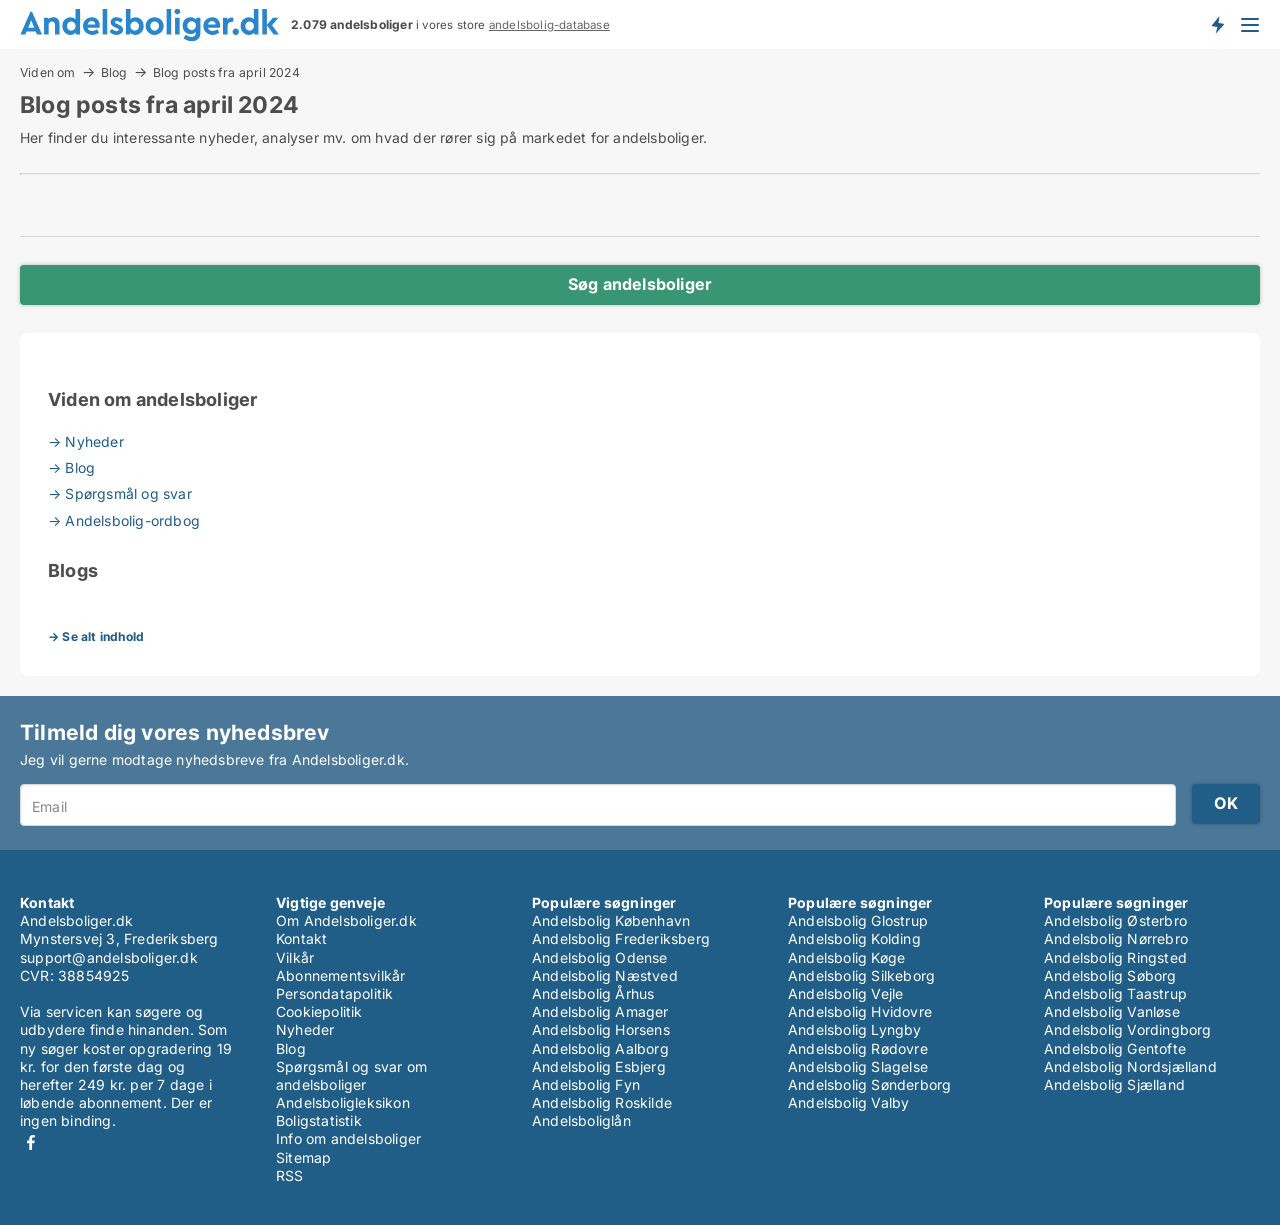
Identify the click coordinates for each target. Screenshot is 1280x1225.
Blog (114, 72)
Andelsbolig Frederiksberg (621, 938)
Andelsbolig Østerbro (1115, 920)
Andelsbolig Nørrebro (1116, 938)
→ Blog (71, 467)
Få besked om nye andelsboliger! (1217, 24)
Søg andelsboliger (640, 284)
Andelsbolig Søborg (1110, 975)
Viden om (48, 72)
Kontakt (301, 938)
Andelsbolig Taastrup (1115, 993)
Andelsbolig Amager (600, 1011)
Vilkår (295, 957)
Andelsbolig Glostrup (858, 920)
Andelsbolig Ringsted (1115, 957)
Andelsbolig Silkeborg (861, 975)
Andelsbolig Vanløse (1112, 1011)
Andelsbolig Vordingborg (1128, 1029)
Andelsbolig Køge (846, 957)
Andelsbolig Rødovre (858, 1048)
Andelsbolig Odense (600, 957)
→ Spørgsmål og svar (120, 493)
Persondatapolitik (334, 993)
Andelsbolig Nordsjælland (1130, 1066)
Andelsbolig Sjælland (1114, 1084)
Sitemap (303, 1157)
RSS (290, 1175)
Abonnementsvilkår (340, 975)
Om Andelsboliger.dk (346, 920)
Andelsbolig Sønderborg (869, 1084)
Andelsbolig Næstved (605, 975)
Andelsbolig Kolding (854, 938)
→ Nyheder (86, 441)
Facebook (31, 1142)
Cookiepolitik (319, 1011)
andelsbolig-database (549, 25)
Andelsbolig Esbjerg (599, 1066)
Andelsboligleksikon (343, 1102)
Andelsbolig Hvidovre (860, 1011)
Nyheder (305, 1029)
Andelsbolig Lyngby (855, 1029)
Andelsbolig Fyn (586, 1084)
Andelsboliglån (581, 1120)
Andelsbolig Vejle (845, 993)
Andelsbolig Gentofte (1115, 1048)
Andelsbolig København (611, 920)
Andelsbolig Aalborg (600, 1048)
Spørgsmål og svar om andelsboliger (351, 1075)
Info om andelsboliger (348, 1138)
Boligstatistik (319, 1120)
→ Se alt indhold (96, 636)
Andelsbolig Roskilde (602, 1102)
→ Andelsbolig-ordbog (124, 520)
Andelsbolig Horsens (601, 1029)
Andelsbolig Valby (848, 1102)
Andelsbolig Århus (593, 993)
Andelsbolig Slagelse (858, 1066)
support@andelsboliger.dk (109, 957)
